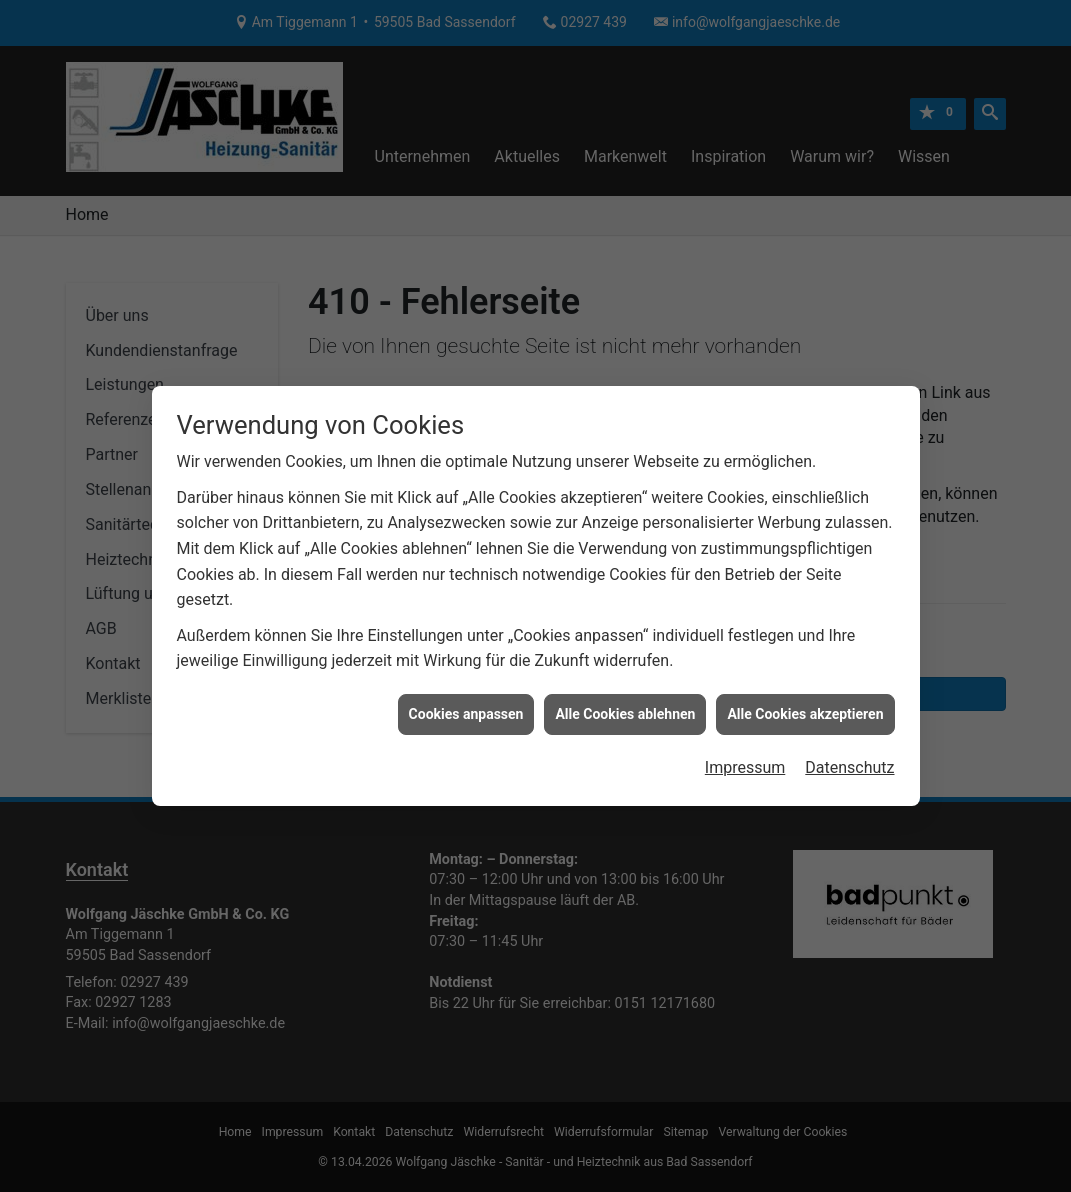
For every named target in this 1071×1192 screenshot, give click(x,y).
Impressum (745, 761)
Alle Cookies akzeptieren (805, 708)
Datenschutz (849, 761)
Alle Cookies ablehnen (625, 708)
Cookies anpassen (466, 708)
